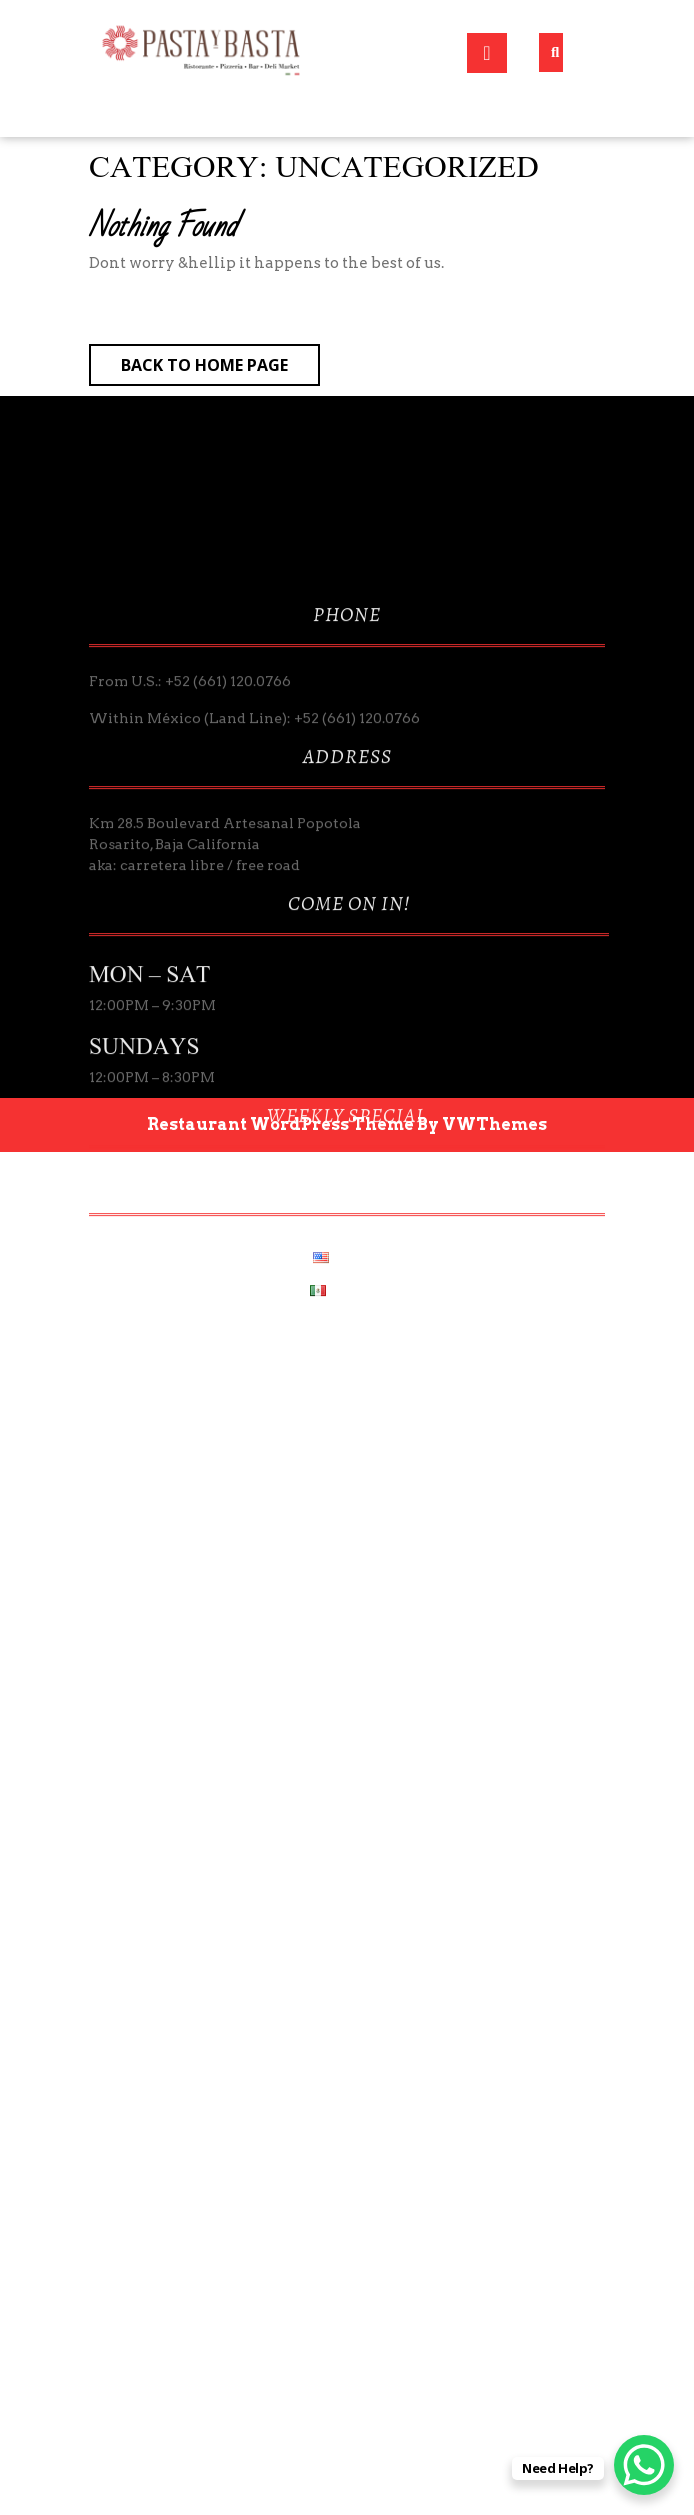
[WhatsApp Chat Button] (644, 2465)
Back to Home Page (220, 369)
